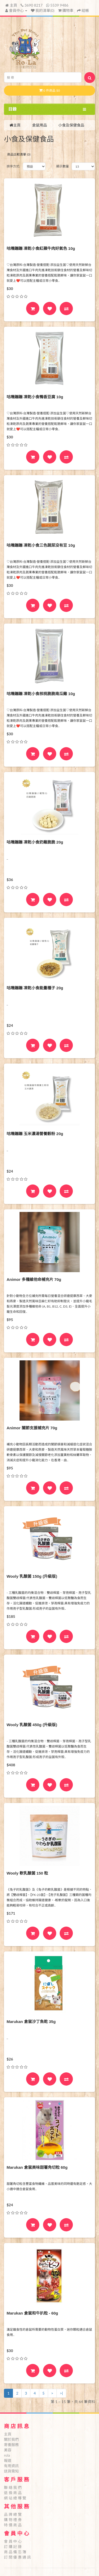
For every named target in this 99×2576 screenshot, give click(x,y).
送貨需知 (11, 2471)
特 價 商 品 (13, 2525)
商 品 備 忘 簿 (15, 2552)
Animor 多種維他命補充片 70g (34, 1279)
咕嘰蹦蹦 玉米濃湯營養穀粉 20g (35, 1133)
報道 (7, 2460)
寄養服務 (11, 2444)
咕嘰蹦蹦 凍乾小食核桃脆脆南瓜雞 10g (41, 693)
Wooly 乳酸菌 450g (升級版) (32, 1724)
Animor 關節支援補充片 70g (32, 1428)
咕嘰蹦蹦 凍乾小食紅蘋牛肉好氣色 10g (41, 248)
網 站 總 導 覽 (15, 2498)
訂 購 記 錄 (13, 2546)
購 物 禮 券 (13, 2519)
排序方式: (13, 166)
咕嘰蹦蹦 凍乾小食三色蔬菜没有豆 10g (41, 545)
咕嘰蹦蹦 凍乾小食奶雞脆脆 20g (35, 842)
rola (7, 2455)
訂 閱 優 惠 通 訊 (17, 2557)
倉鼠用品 (39, 125)
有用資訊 (11, 2465)
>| (61, 2393)
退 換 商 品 (13, 2492)
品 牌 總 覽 (13, 2514)
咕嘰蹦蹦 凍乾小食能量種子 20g (35, 988)
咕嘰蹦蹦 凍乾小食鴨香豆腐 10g (35, 397)
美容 (7, 2450)
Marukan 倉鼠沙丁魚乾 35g (31, 2021)
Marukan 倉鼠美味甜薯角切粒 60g (37, 2167)
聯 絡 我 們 (13, 2487)
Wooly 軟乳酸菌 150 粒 (27, 1873)
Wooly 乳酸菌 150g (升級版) (32, 1576)
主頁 (11, 5)
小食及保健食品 (71, 125)
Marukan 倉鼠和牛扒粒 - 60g (32, 2313)
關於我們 (11, 2439)
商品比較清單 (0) (18, 154)
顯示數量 (62, 166)
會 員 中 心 (13, 2541)
